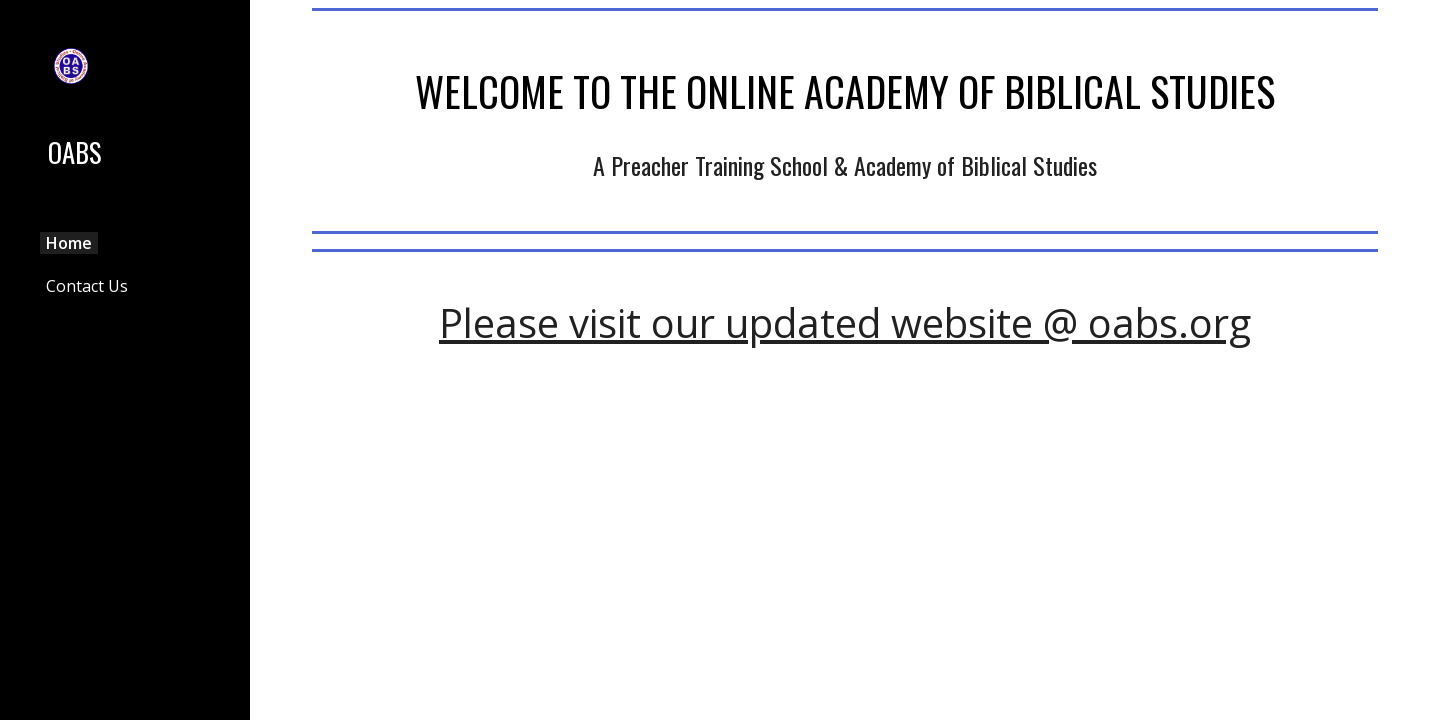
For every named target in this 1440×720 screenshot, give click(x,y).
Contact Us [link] (87, 286)
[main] (845, 87)
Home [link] (69, 243)
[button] (1416, 28)
